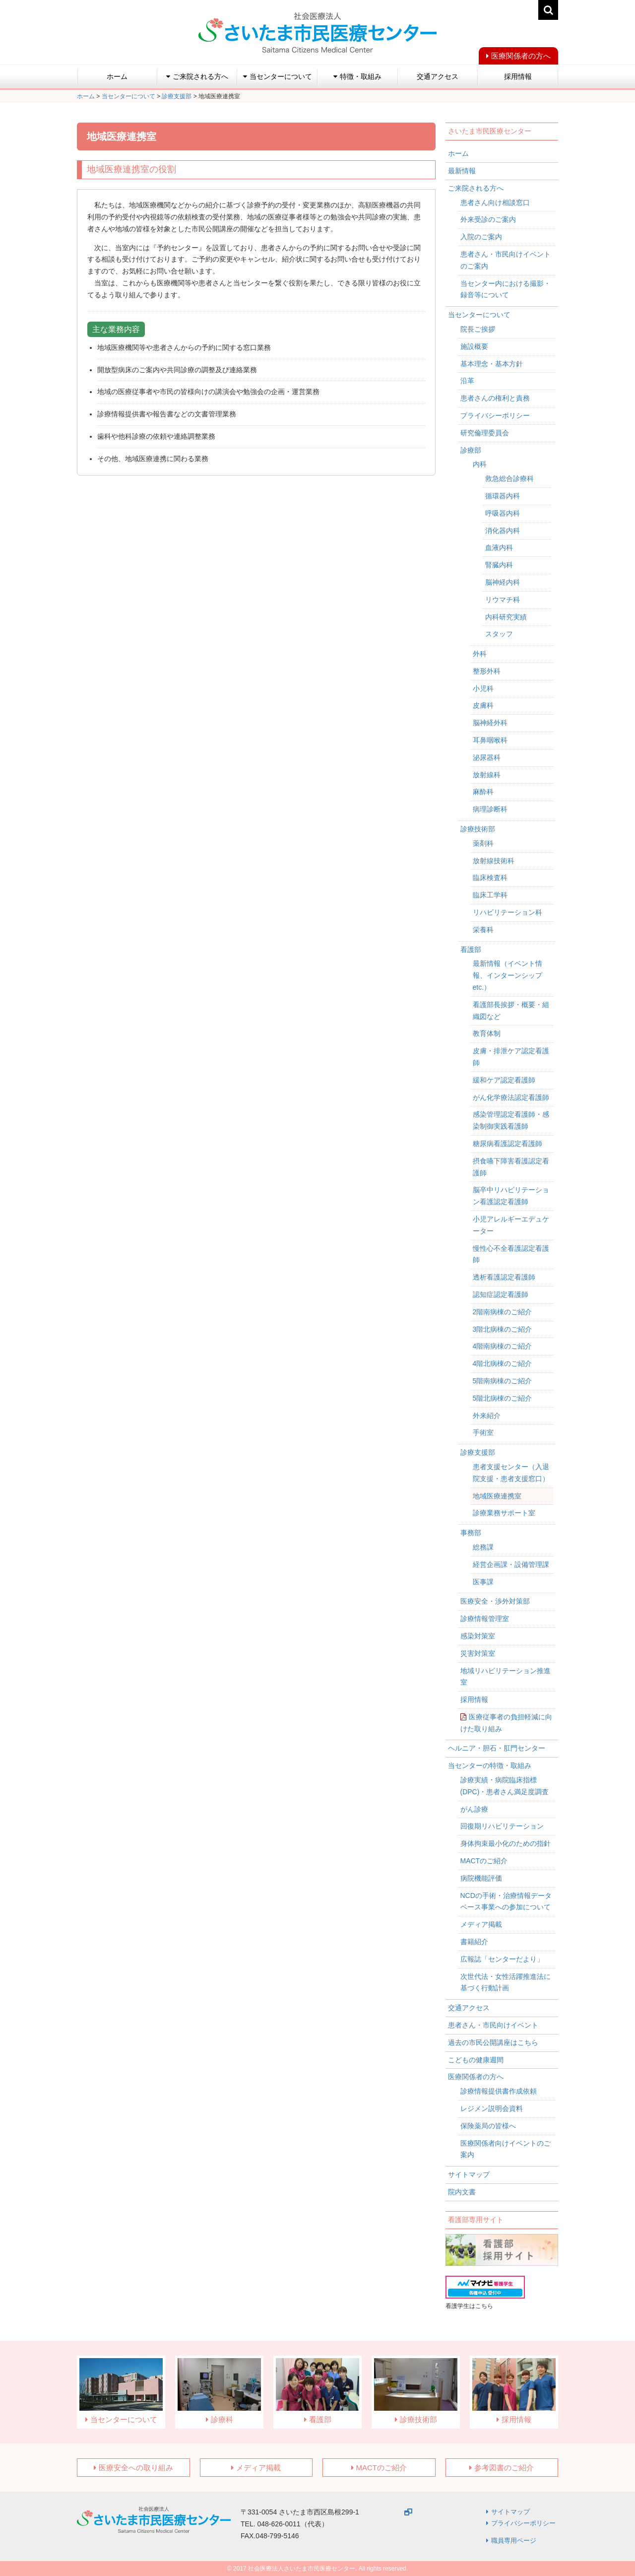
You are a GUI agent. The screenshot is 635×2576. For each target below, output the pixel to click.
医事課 (483, 1582)
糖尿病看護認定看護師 (507, 1144)
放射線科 (487, 775)
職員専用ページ (513, 2540)
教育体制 (487, 1033)
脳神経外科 (490, 723)
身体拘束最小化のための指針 (505, 1843)
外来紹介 (487, 1416)
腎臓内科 (499, 565)
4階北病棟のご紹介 (502, 1363)
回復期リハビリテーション (502, 1826)
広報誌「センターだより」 (502, 1959)
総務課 (483, 1547)
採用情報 (518, 76)
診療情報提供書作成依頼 (498, 2091)
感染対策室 (477, 1636)
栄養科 (483, 930)
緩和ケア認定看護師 (504, 1080)
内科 (480, 464)
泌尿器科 (487, 757)
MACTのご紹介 (484, 1861)
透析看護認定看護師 (504, 1277)
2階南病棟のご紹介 (502, 1312)
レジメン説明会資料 (491, 2108)
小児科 (483, 688)
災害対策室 (477, 1653)
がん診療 (474, 1809)
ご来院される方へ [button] (197, 76)
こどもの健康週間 (476, 2060)
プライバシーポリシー (495, 415)
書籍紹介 (474, 1942)
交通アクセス (437, 76)
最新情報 (462, 171)
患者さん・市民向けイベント (493, 2025)
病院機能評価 (481, 1878)
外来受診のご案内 (488, 219)
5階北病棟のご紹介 (502, 1398)
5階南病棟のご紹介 (502, 1381)
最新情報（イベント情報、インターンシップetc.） (507, 975)
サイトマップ (469, 2174)
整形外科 (487, 671)
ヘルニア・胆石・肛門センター (496, 1748)
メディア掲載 (481, 1924)
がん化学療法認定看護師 (511, 1097)
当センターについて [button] (277, 76)
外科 (480, 654)
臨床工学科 (490, 895)
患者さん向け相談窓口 (495, 202)
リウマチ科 (502, 600)
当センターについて (479, 315)
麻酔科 (483, 792)
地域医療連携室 (497, 1496)
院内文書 (462, 2192)
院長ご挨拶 (477, 329)
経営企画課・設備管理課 (511, 1564)
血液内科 (499, 547)
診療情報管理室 (484, 1619)
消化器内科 (502, 531)
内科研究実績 (506, 617)
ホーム (117, 76)
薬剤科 (483, 843)
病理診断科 (490, 809)
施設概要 (474, 346)
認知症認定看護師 (500, 1294)
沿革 (467, 381)
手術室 (483, 1432)
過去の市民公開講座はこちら (493, 2042)
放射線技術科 (493, 861)
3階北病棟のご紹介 (502, 1329)
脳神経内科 (502, 582)
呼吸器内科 (502, 513)
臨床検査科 (490, 877)
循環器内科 (502, 496)
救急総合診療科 (509, 478)
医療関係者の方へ (521, 56)
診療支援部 (477, 1452)
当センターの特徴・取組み (489, 1765)
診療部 (470, 450)
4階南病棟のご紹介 (502, 1346)
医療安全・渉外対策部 (495, 1601)
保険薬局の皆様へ (488, 2126)
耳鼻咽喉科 (490, 740)
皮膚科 (483, 705)
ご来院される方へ (476, 188)
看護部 (470, 949)
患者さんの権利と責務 (495, 398)
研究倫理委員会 (484, 433)
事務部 (470, 1533)
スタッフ (499, 634)
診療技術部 (477, 829)
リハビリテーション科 (507, 912)
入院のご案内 (481, 237)
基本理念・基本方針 (491, 364)
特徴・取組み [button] (357, 76)
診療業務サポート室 (504, 1513)
